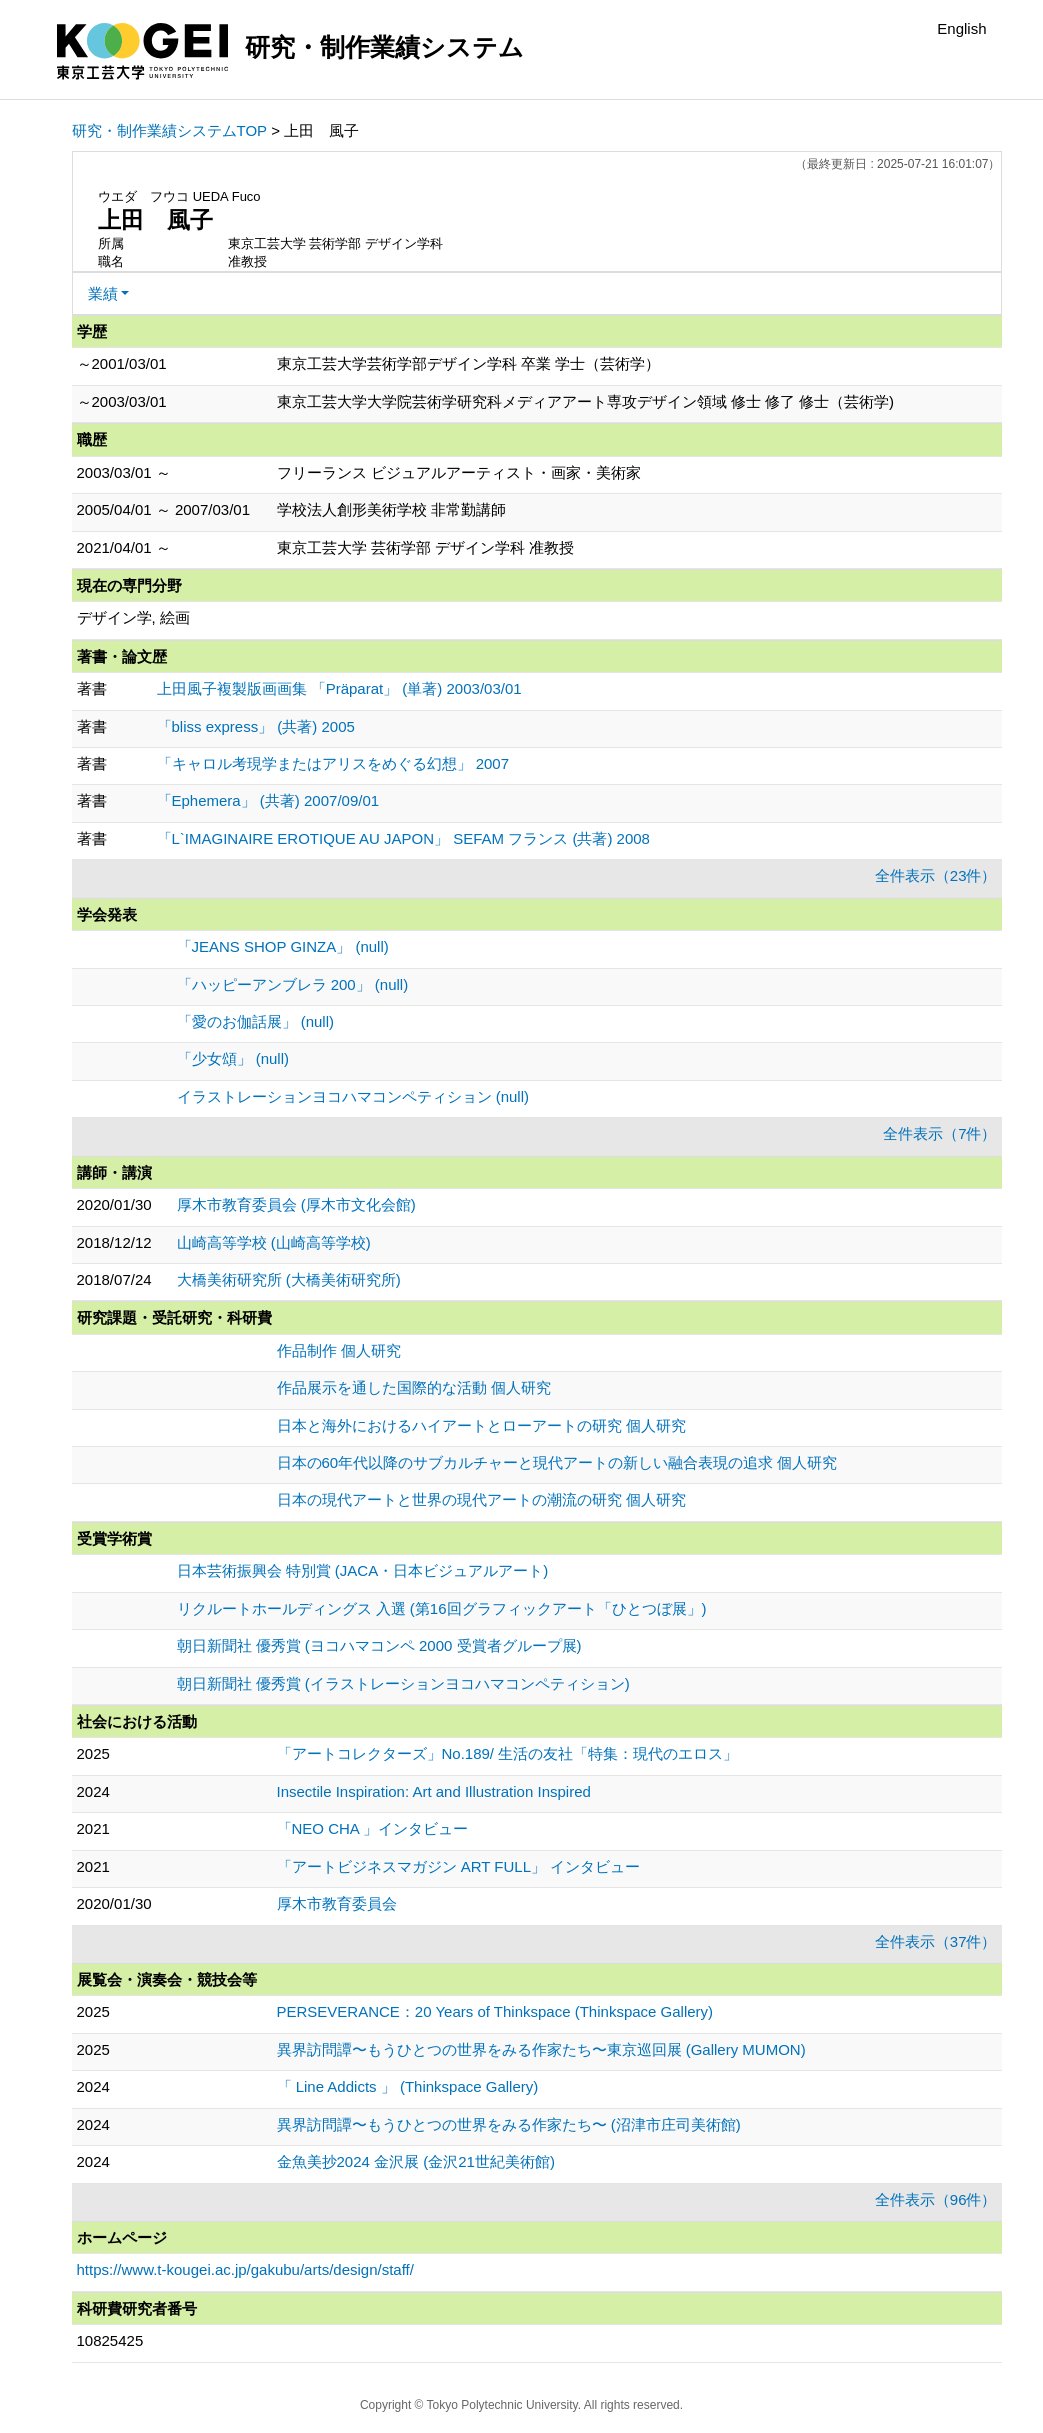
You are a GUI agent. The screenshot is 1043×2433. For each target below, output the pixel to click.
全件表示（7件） (939, 1133)
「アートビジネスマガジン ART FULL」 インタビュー (459, 1866)
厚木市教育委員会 (337, 1903)
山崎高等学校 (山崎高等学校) (274, 1242)
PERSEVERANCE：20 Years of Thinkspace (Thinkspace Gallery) (495, 2011)
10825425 (110, 2340)
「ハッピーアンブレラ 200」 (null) (293, 984)
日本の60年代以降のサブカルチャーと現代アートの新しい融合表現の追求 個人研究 (557, 1462)
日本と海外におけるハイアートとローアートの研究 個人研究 (481, 1425)
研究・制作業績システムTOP (170, 130)
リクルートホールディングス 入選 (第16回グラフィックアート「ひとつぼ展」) (442, 1608)
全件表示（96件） (936, 2199)
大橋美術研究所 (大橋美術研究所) (289, 1279)
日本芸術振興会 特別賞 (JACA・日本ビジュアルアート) (363, 1570)
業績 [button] (103, 293)
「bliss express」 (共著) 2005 (256, 726)
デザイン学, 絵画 (133, 617)
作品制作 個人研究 (339, 1350)
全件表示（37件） (936, 1941)
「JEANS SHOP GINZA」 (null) (283, 946)
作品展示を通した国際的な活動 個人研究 (414, 1387)
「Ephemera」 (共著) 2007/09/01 (268, 800)
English (961, 28)
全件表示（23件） (936, 875)
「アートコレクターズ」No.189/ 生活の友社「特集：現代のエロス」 (508, 1753)
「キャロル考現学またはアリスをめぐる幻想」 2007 (333, 763)
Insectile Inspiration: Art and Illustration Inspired (434, 1791)
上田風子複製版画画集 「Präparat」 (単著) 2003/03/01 (339, 688)
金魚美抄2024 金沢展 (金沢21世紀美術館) (416, 2161)
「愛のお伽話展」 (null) (256, 1021)
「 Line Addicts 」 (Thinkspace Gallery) (408, 2086)
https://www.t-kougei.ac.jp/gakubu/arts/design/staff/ (245, 2269)
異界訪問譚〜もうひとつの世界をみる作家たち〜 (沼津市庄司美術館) (509, 2124)
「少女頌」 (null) (233, 1058)
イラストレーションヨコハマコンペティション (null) (353, 1096)
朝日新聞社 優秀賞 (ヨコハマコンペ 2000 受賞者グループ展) (379, 1645)
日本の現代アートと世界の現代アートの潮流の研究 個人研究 (481, 1499)
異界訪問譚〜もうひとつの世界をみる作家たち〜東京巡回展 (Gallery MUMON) (541, 2049)
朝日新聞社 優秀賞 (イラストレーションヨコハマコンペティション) (403, 1683)
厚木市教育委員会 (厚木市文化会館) (296, 1204)
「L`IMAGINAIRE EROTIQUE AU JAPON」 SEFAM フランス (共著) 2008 (403, 838)
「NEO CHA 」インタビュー (373, 1828)
